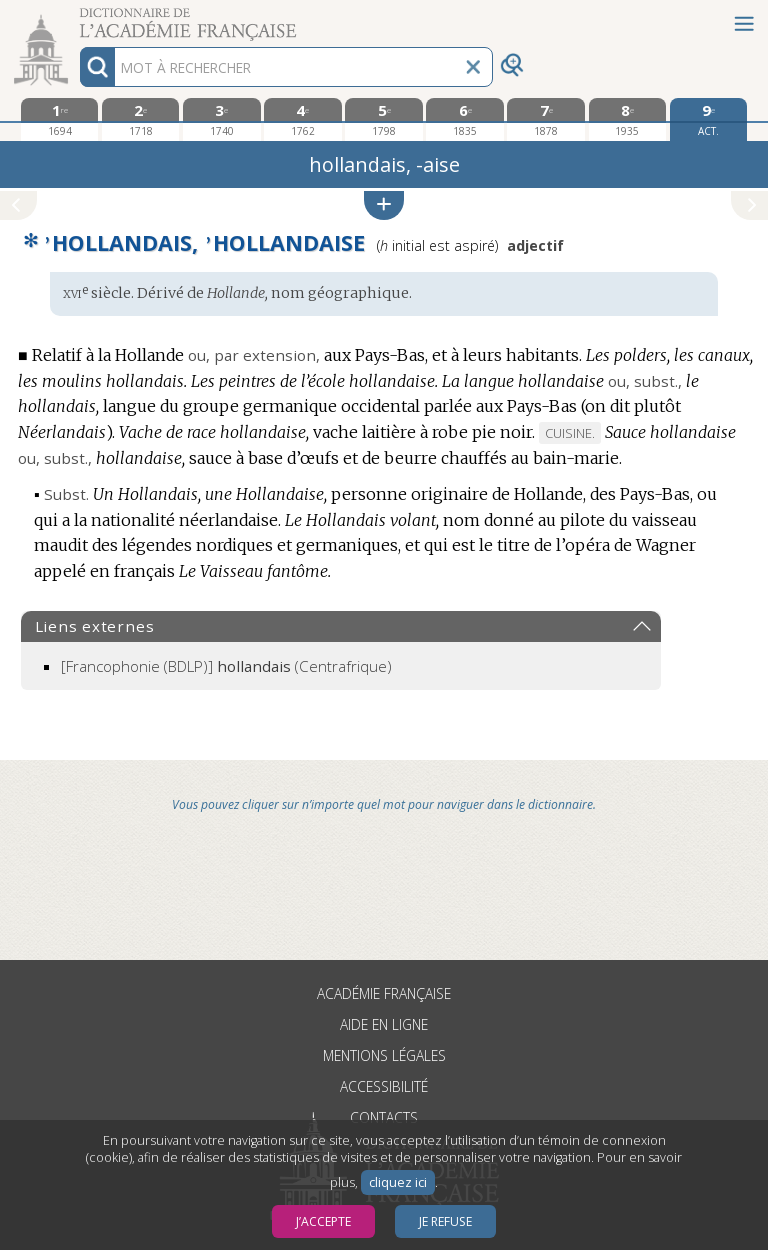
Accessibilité (384, 1086)
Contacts (384, 1117)
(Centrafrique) (226, 666)
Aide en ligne (384, 1024)
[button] (384, 205)
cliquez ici (398, 1182)
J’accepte (323, 1221)
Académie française (384, 993)
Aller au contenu (78, 17)
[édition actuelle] (708, 119)
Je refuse (445, 1221)
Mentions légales (384, 1055)
